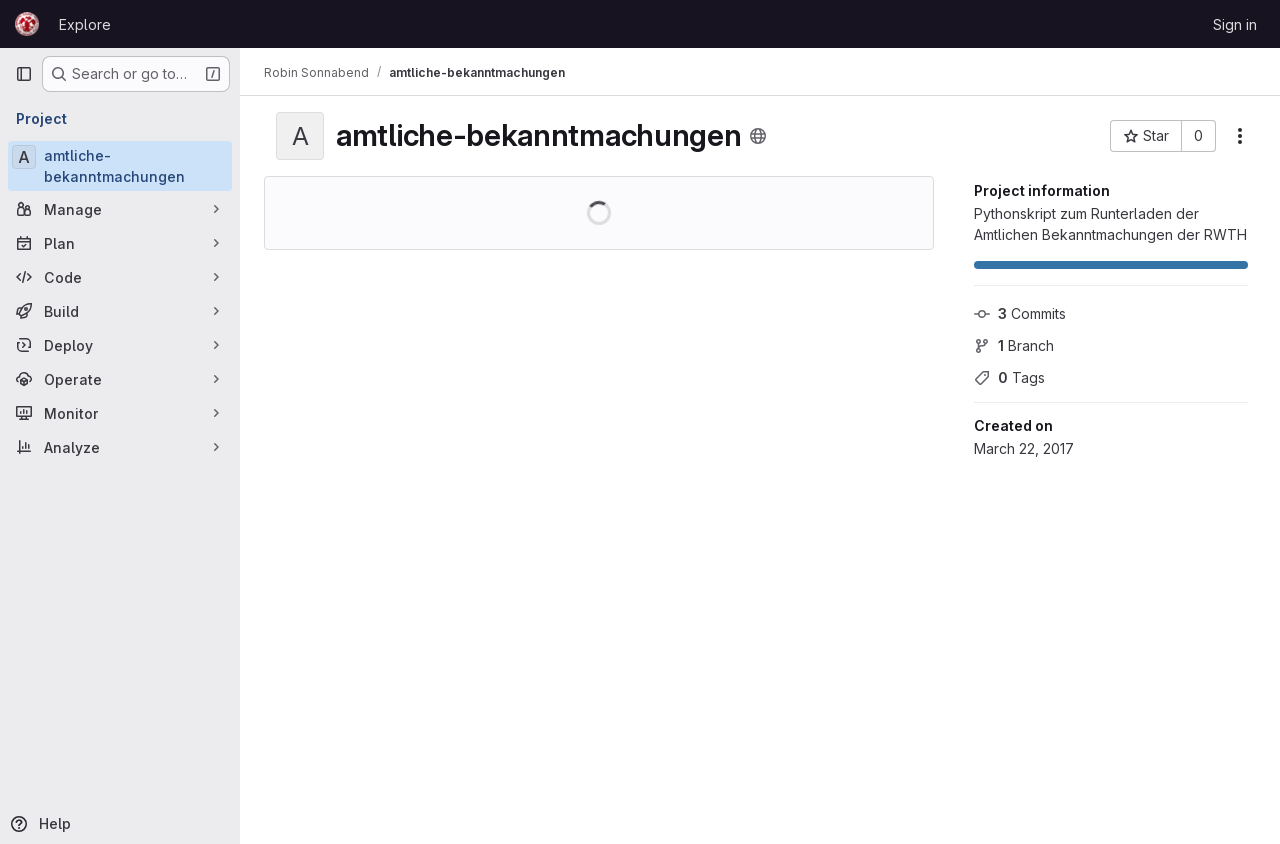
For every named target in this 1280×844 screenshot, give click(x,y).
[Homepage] (27, 24)
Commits (1020, 313)
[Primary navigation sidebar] (24, 74)
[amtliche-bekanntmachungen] (120, 166)
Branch (1014, 345)
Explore (85, 24)
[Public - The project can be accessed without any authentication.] (758, 136)
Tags (1009, 377)
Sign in (1235, 24)
